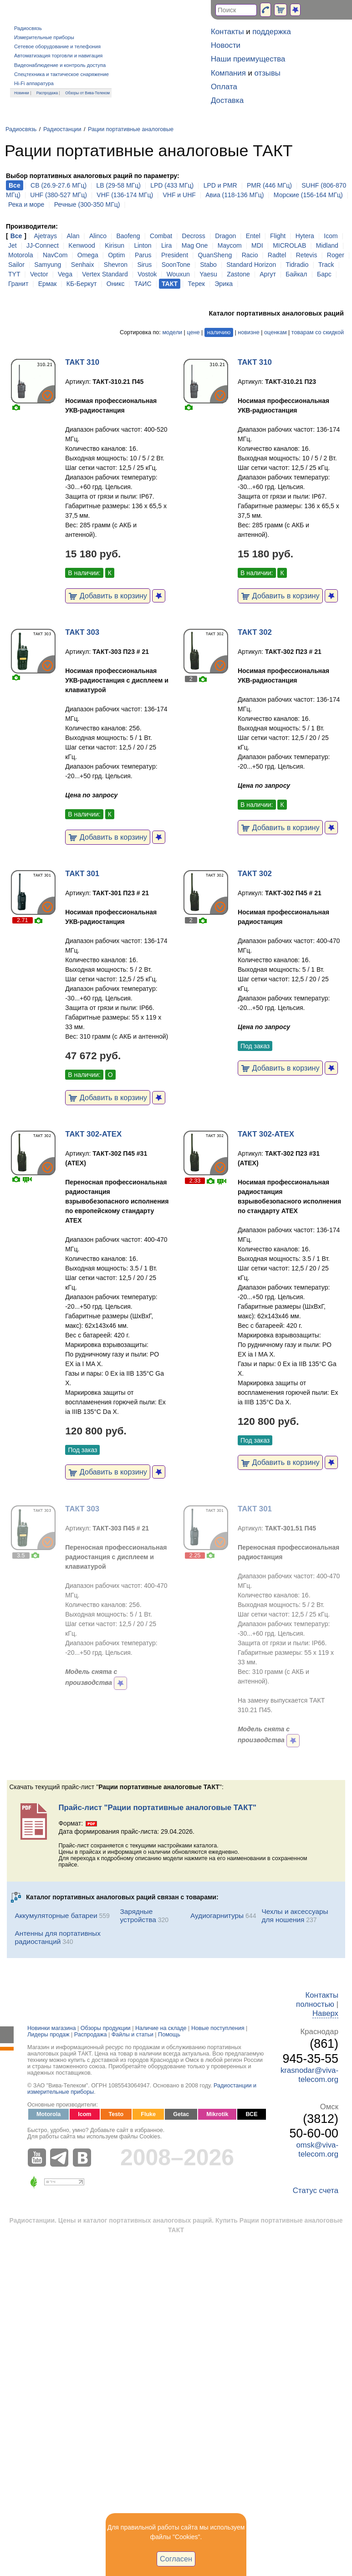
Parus (143, 255)
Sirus (144, 264)
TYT (14, 274)
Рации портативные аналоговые (130, 129)
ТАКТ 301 (82, 873)
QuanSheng (215, 255)
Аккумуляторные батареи (56, 1915)
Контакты (227, 31)
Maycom (230, 245)
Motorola (20, 255)
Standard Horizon (251, 264)
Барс (324, 274)
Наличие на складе (161, 2028)
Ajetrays (45, 236)
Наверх (325, 2013)
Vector (39, 274)
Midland (327, 245)
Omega (87, 255)
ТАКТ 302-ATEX (93, 1134)
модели (172, 332)
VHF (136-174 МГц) (125, 195)
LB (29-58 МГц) (119, 185)
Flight (278, 236)
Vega (65, 274)
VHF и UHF (179, 195)
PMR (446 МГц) (269, 185)
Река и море (26, 204)
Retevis (306, 255)
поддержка (271, 31)
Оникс (116, 283)
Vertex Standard (105, 274)
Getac (181, 2114)
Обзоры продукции (106, 2028)
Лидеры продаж (48, 2034)
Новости (225, 45)
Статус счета (315, 2190)
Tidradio (297, 264)
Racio (250, 255)
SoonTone (176, 264)
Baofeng (128, 236)
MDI (257, 245)
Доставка (227, 100)
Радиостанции (62, 129)
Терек (196, 283)
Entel (253, 236)
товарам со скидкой (317, 332)
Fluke (148, 2114)
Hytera (305, 236)
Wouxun (178, 274)
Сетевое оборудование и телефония (57, 46)
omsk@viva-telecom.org (317, 2149)
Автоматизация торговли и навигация (58, 55)
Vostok (147, 274)
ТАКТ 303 (82, 632)
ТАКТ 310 (82, 362)
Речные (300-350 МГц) (87, 204)
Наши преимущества (248, 59)
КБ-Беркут (81, 283)
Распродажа (47, 93)
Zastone (238, 274)
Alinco (98, 236)
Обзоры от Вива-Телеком (87, 93)
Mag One (195, 245)
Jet (12, 245)
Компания (228, 73)
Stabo (208, 264)
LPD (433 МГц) (172, 185)
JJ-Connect (42, 245)
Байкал (296, 274)
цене (193, 332)
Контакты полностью (317, 2000)
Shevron (116, 264)
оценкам (275, 332)
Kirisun (114, 245)
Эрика (223, 283)
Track (326, 264)
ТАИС (143, 283)
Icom (330, 236)
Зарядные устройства (138, 1915)
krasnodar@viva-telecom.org (309, 2075)
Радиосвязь (28, 28)
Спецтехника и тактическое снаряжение (61, 74)
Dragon (225, 236)
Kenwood (81, 245)
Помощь (169, 2034)
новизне (248, 332)
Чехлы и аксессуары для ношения (294, 1915)
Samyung (47, 264)
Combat (161, 236)
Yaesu (208, 274)
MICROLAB (289, 245)
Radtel (277, 255)
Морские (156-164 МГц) (308, 195)
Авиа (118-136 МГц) (234, 195)
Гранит (18, 283)
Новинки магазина (51, 2028)
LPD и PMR (220, 185)
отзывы (268, 73)
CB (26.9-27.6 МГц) (59, 185)
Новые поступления (218, 2028)
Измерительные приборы (44, 37)
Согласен (176, 2559)
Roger (335, 255)
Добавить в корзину (107, 596)
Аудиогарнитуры (217, 1915)
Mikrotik (217, 2114)
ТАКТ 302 (255, 632)
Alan (72, 236)
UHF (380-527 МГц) (58, 195)
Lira (166, 245)
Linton (142, 245)
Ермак (47, 283)
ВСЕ (251, 2114)
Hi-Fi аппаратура (34, 83)
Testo (116, 2114)
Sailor (16, 264)
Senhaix (82, 264)
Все (16, 236)
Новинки (21, 93)
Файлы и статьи (132, 2034)
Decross (193, 236)
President (174, 255)
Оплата (224, 86)
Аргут (268, 274)
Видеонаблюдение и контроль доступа (60, 65)
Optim (116, 255)
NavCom (55, 255)
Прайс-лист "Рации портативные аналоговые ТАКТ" (157, 1807)
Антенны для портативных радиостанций (57, 1937)
